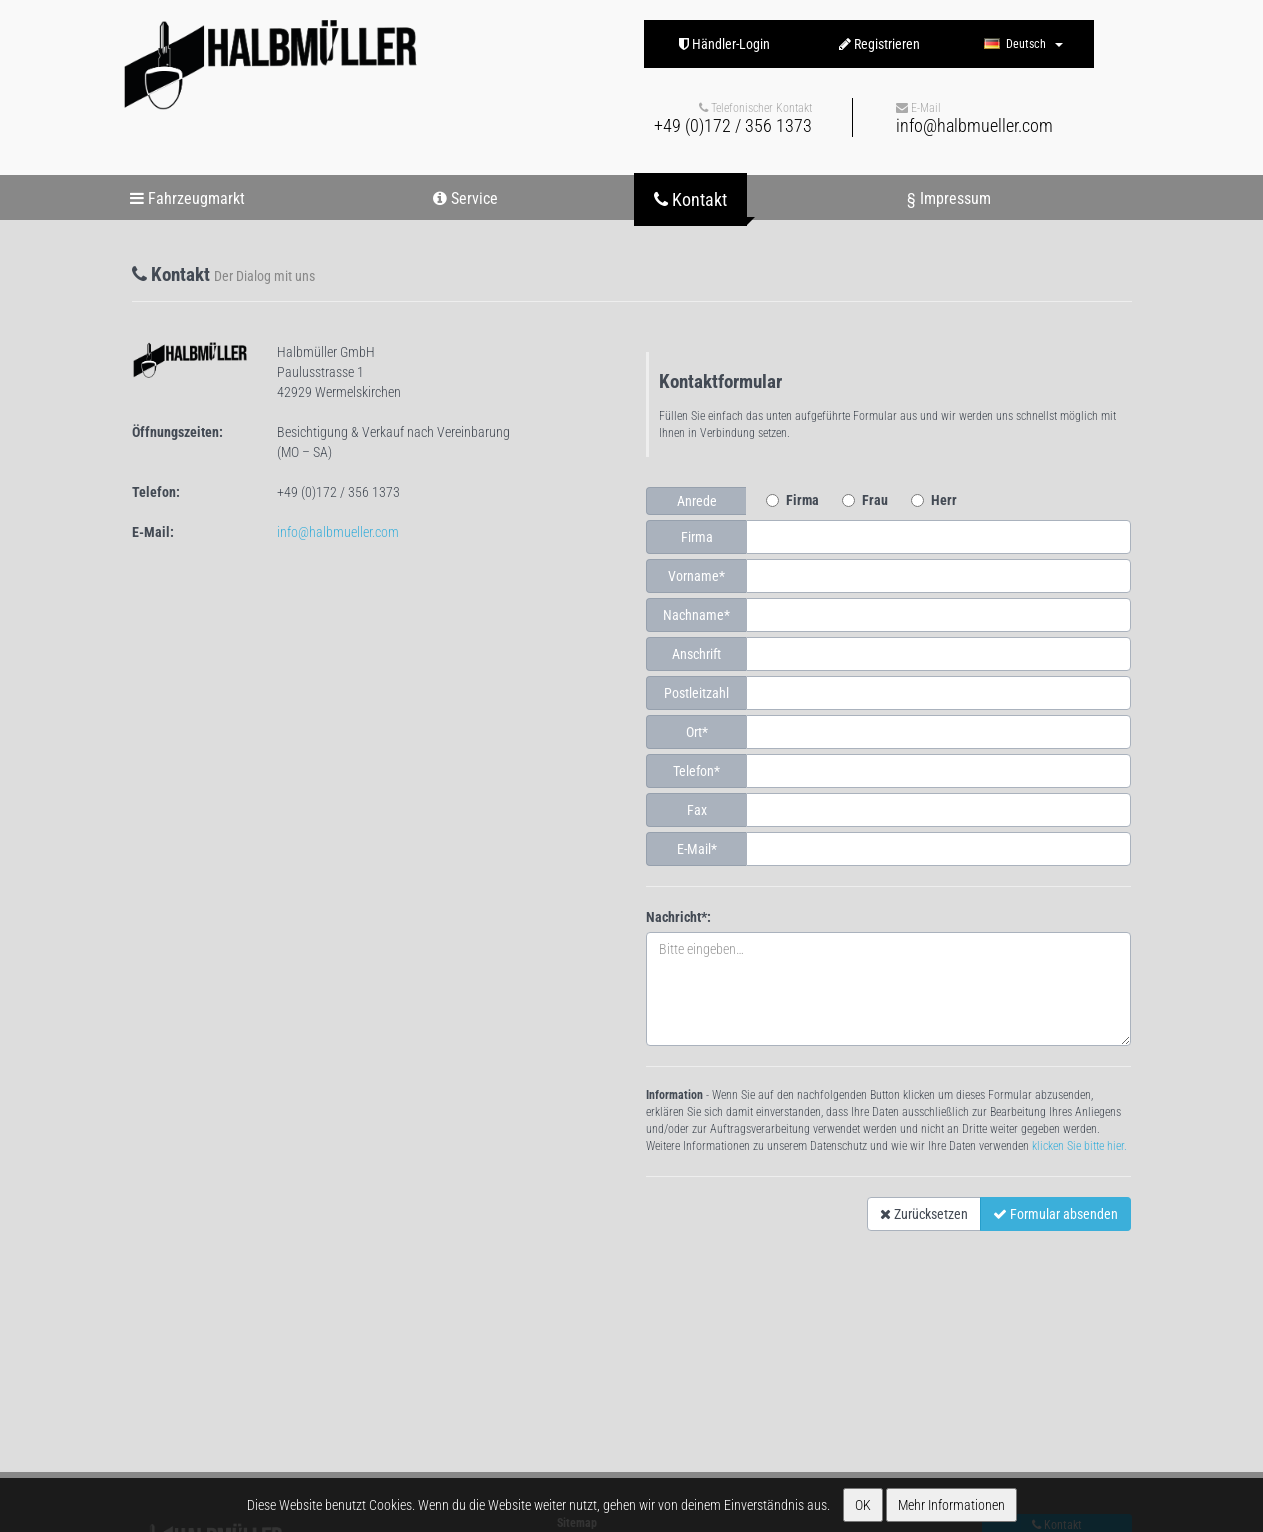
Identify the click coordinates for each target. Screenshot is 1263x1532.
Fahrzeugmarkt (187, 198)
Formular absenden (1055, 1214)
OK (863, 1505)
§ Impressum (949, 198)
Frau (875, 500)
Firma (802, 500)
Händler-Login (724, 44)
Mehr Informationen (951, 1505)
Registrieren (879, 44)
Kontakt (690, 199)
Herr (944, 500)
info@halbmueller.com (974, 125)
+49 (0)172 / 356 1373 (733, 125)
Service (465, 198)
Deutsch (1023, 44)
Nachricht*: (678, 917)
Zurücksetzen (924, 1214)
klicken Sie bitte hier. (1079, 1146)
